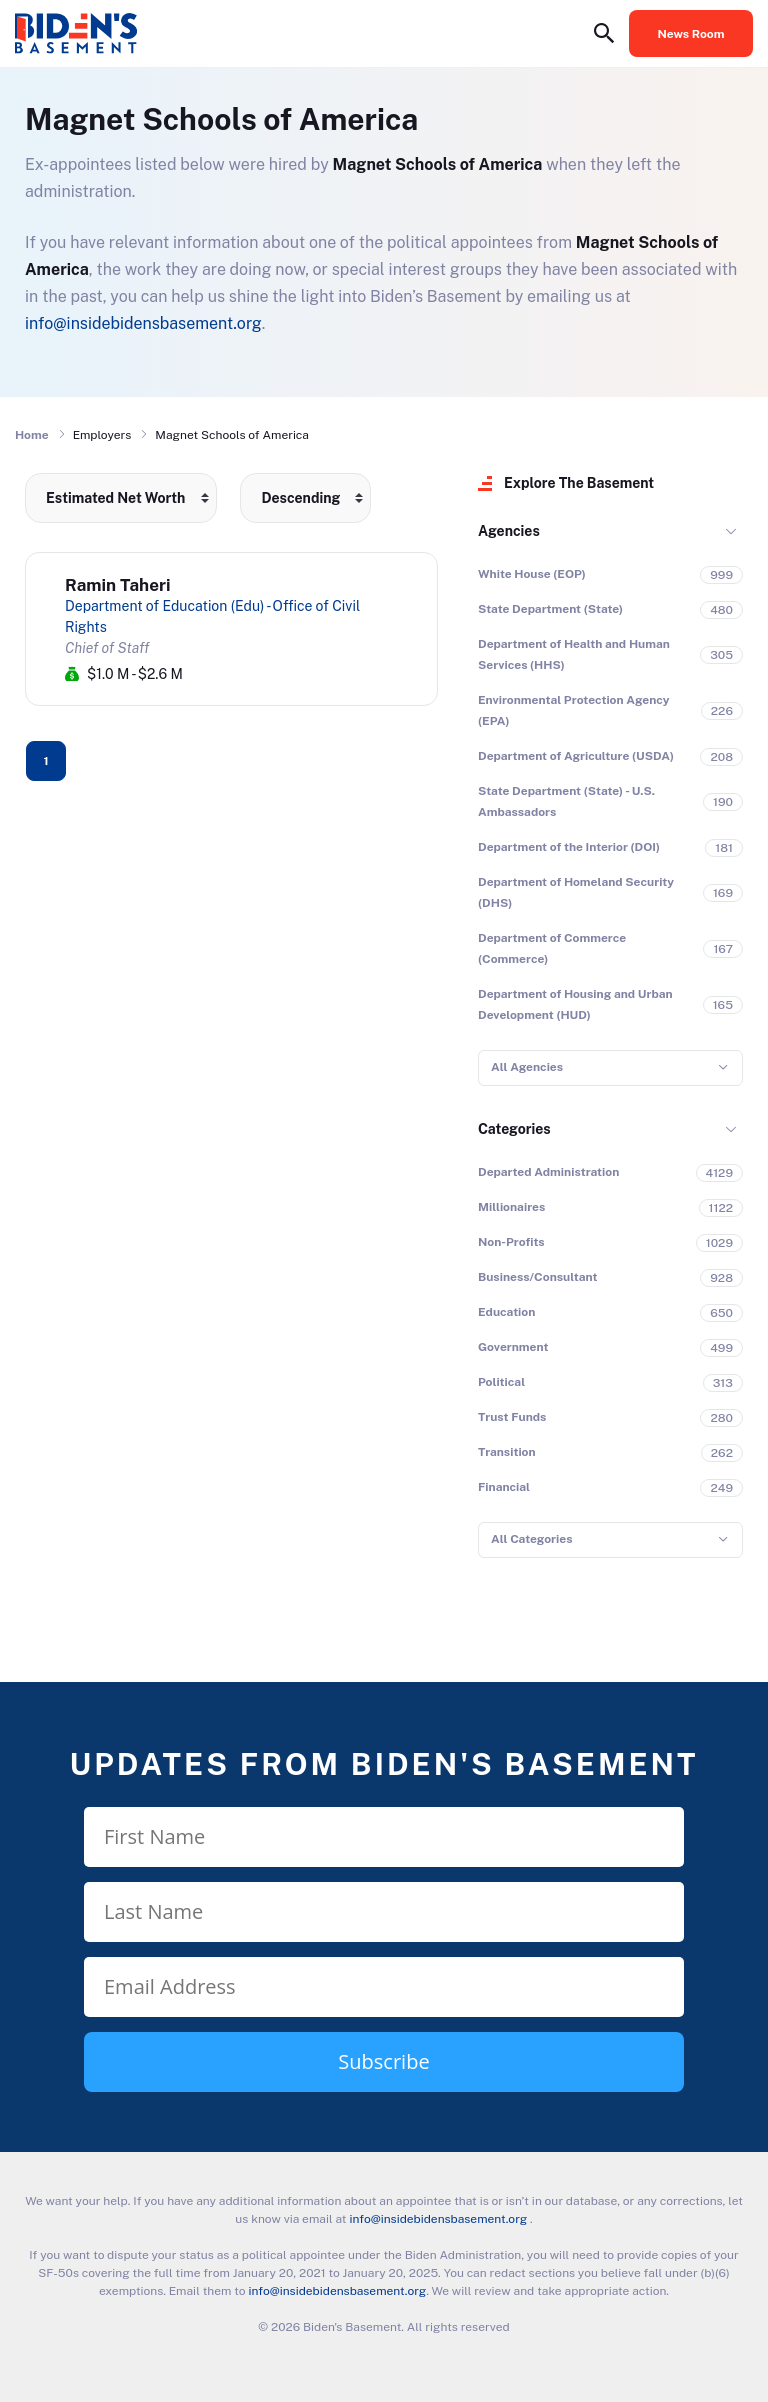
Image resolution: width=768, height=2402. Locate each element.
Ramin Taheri (118, 585)
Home (32, 435)
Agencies (509, 531)
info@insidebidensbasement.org (143, 323)
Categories (514, 1129)
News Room (691, 34)
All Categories (531, 1539)
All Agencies (527, 1067)
